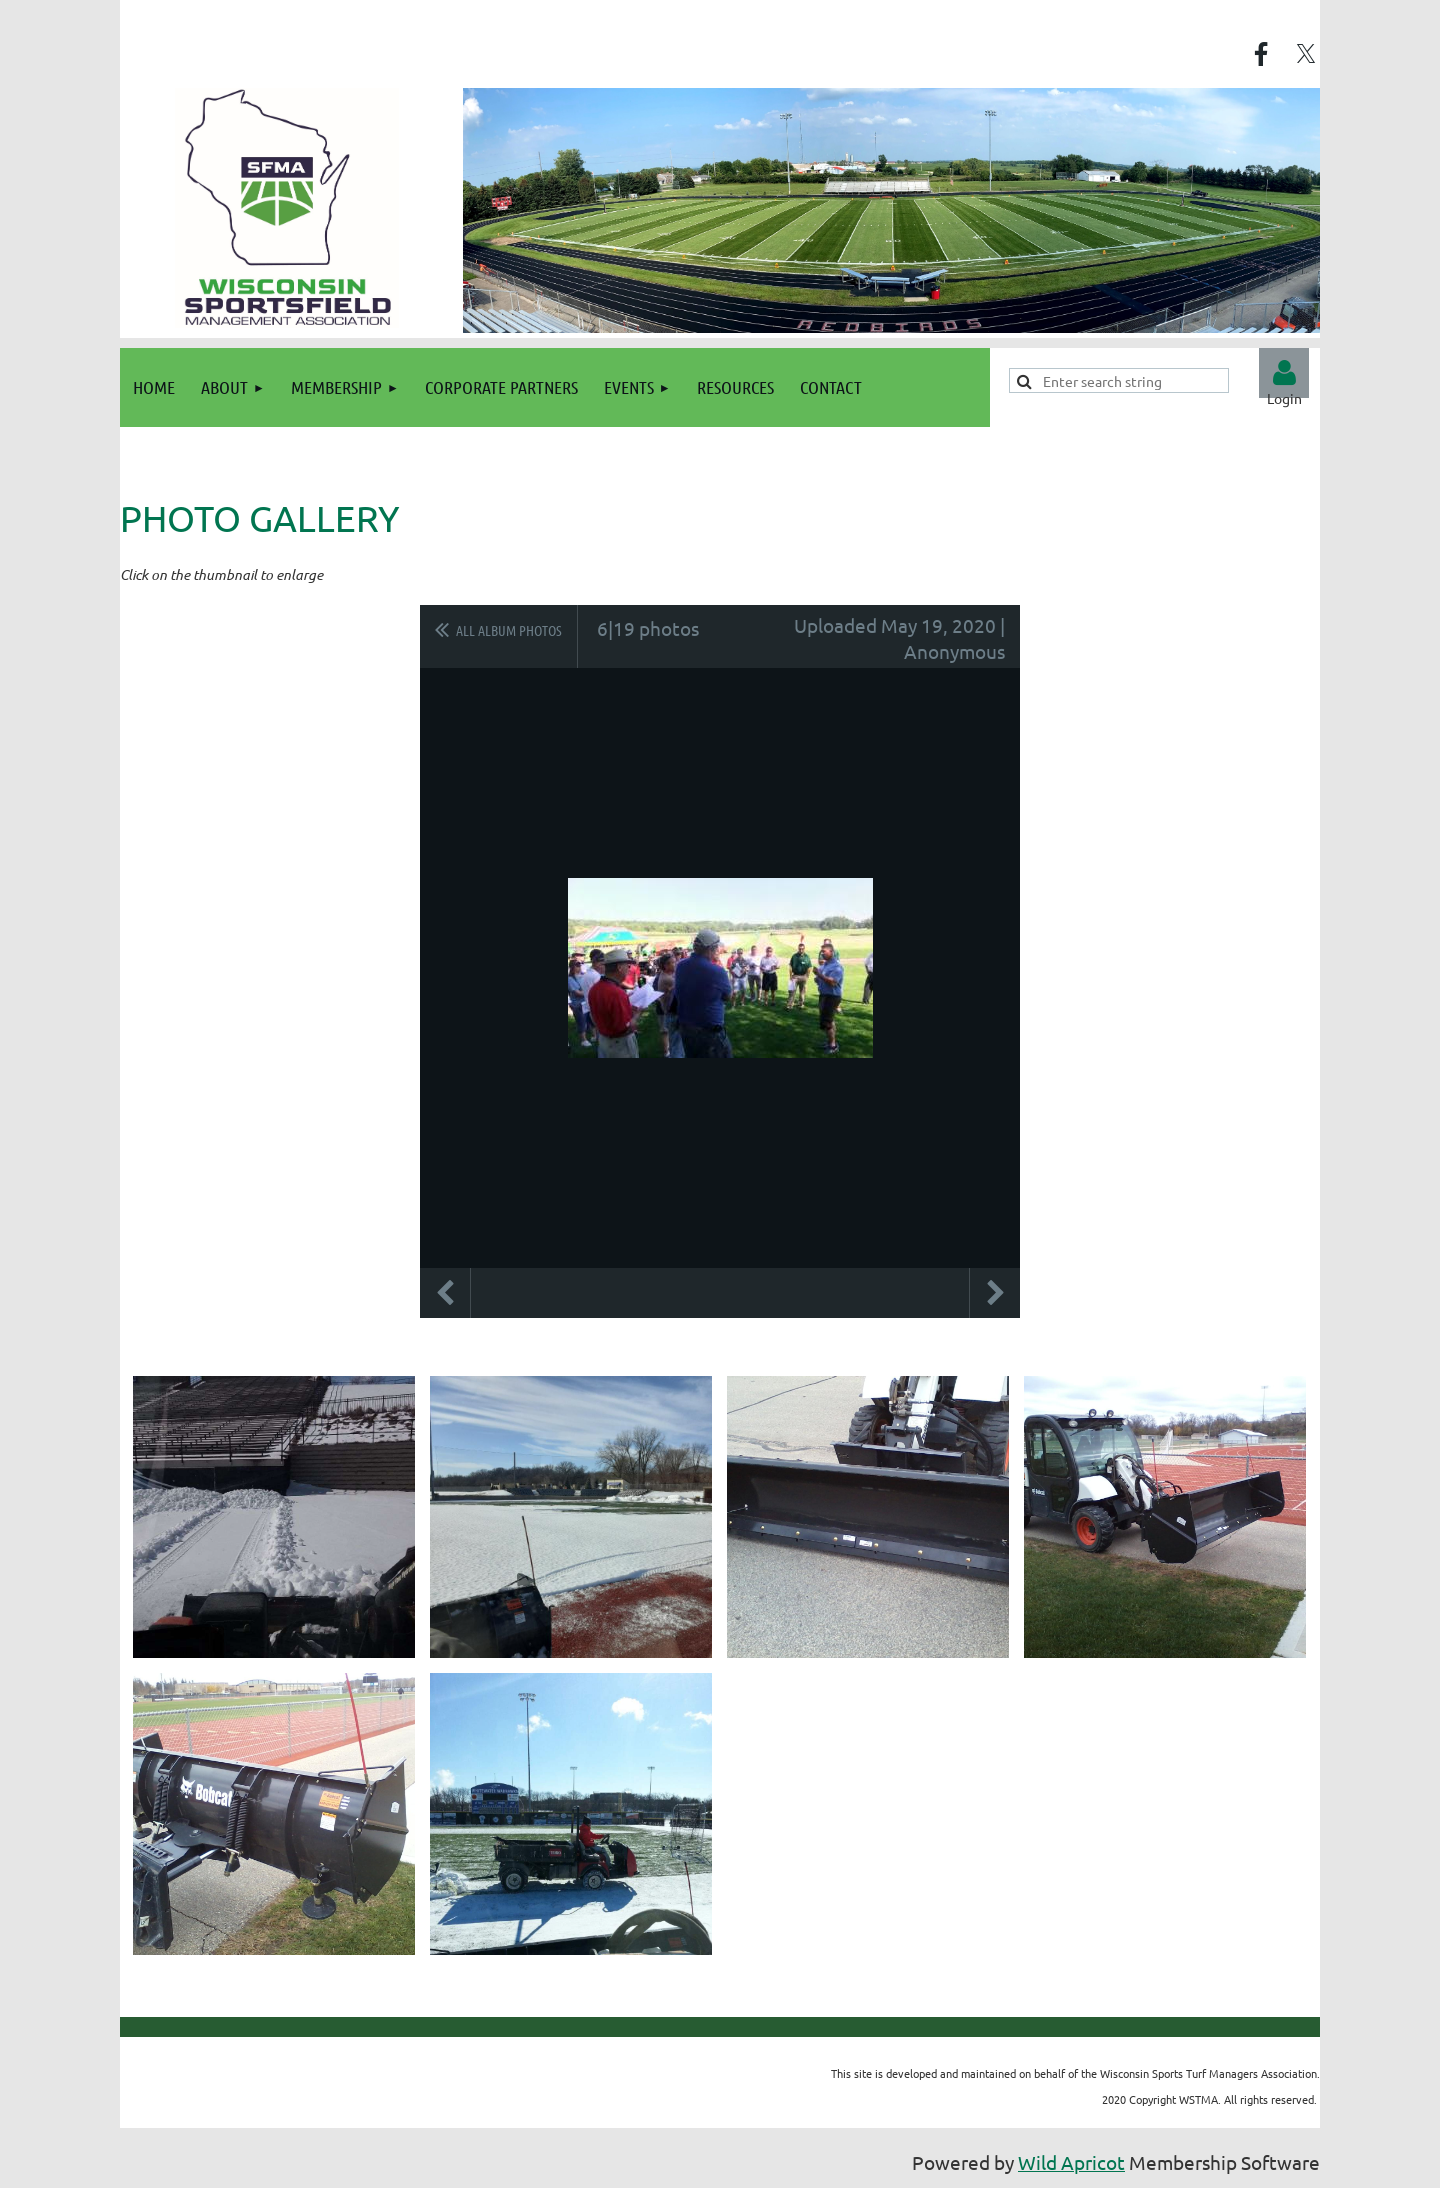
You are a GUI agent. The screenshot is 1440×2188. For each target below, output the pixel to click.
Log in (1284, 373)
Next (995, 1293)
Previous (445, 1293)
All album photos (509, 630)
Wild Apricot (1071, 2162)
